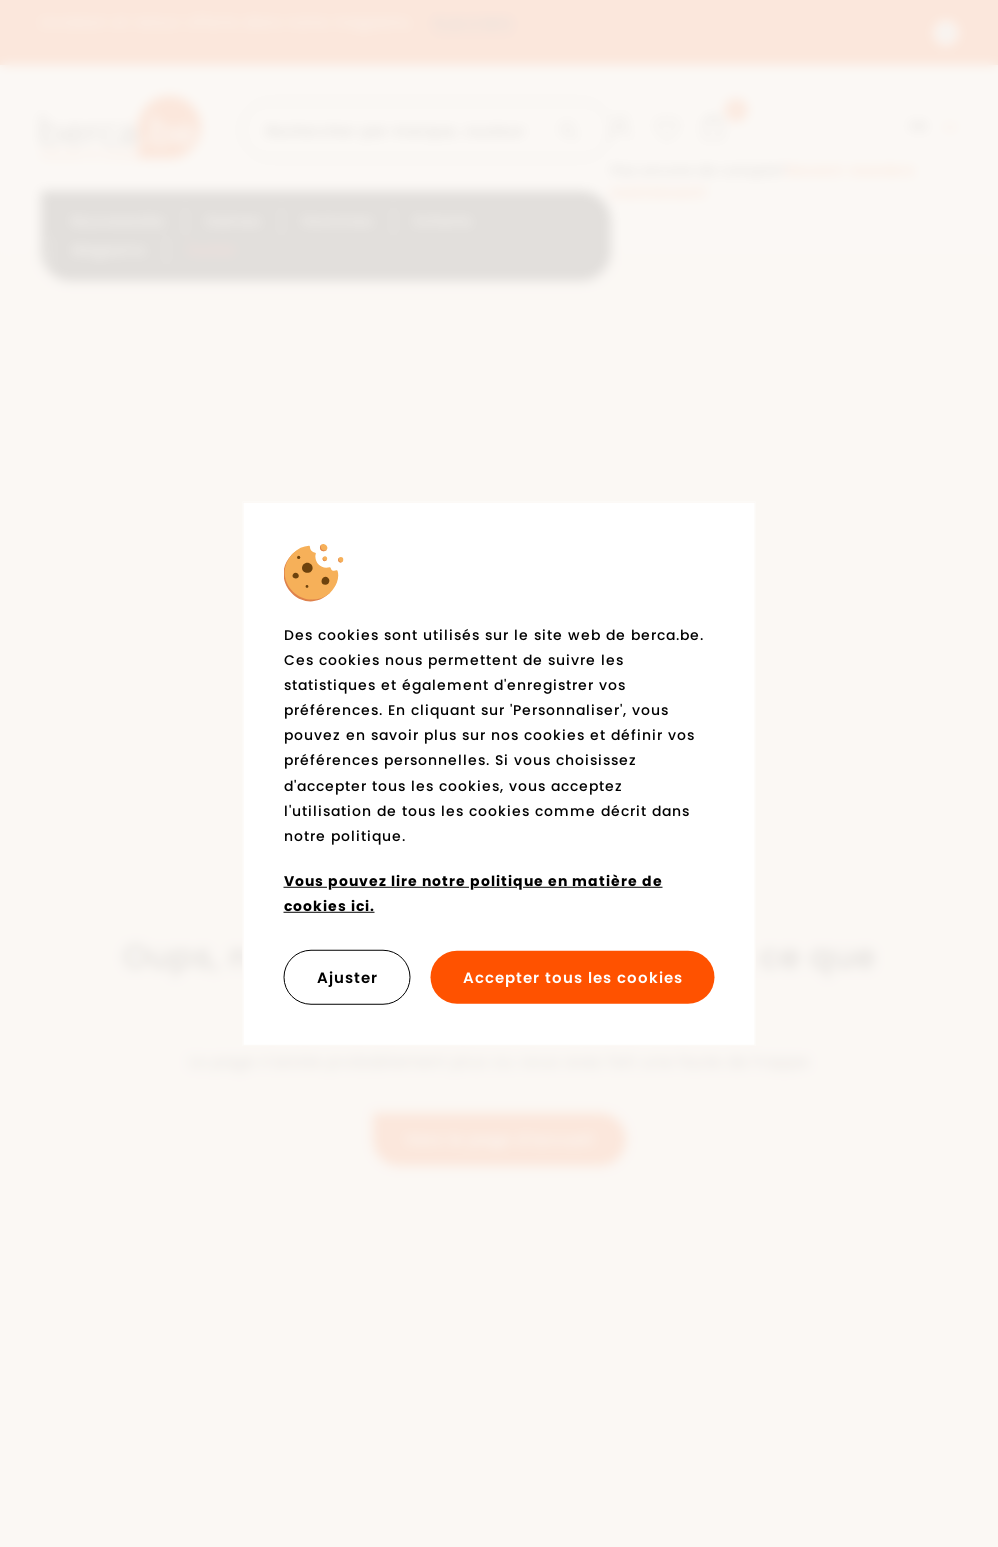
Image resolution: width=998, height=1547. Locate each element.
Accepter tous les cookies (573, 976)
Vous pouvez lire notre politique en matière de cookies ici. (473, 893)
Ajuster (347, 976)
